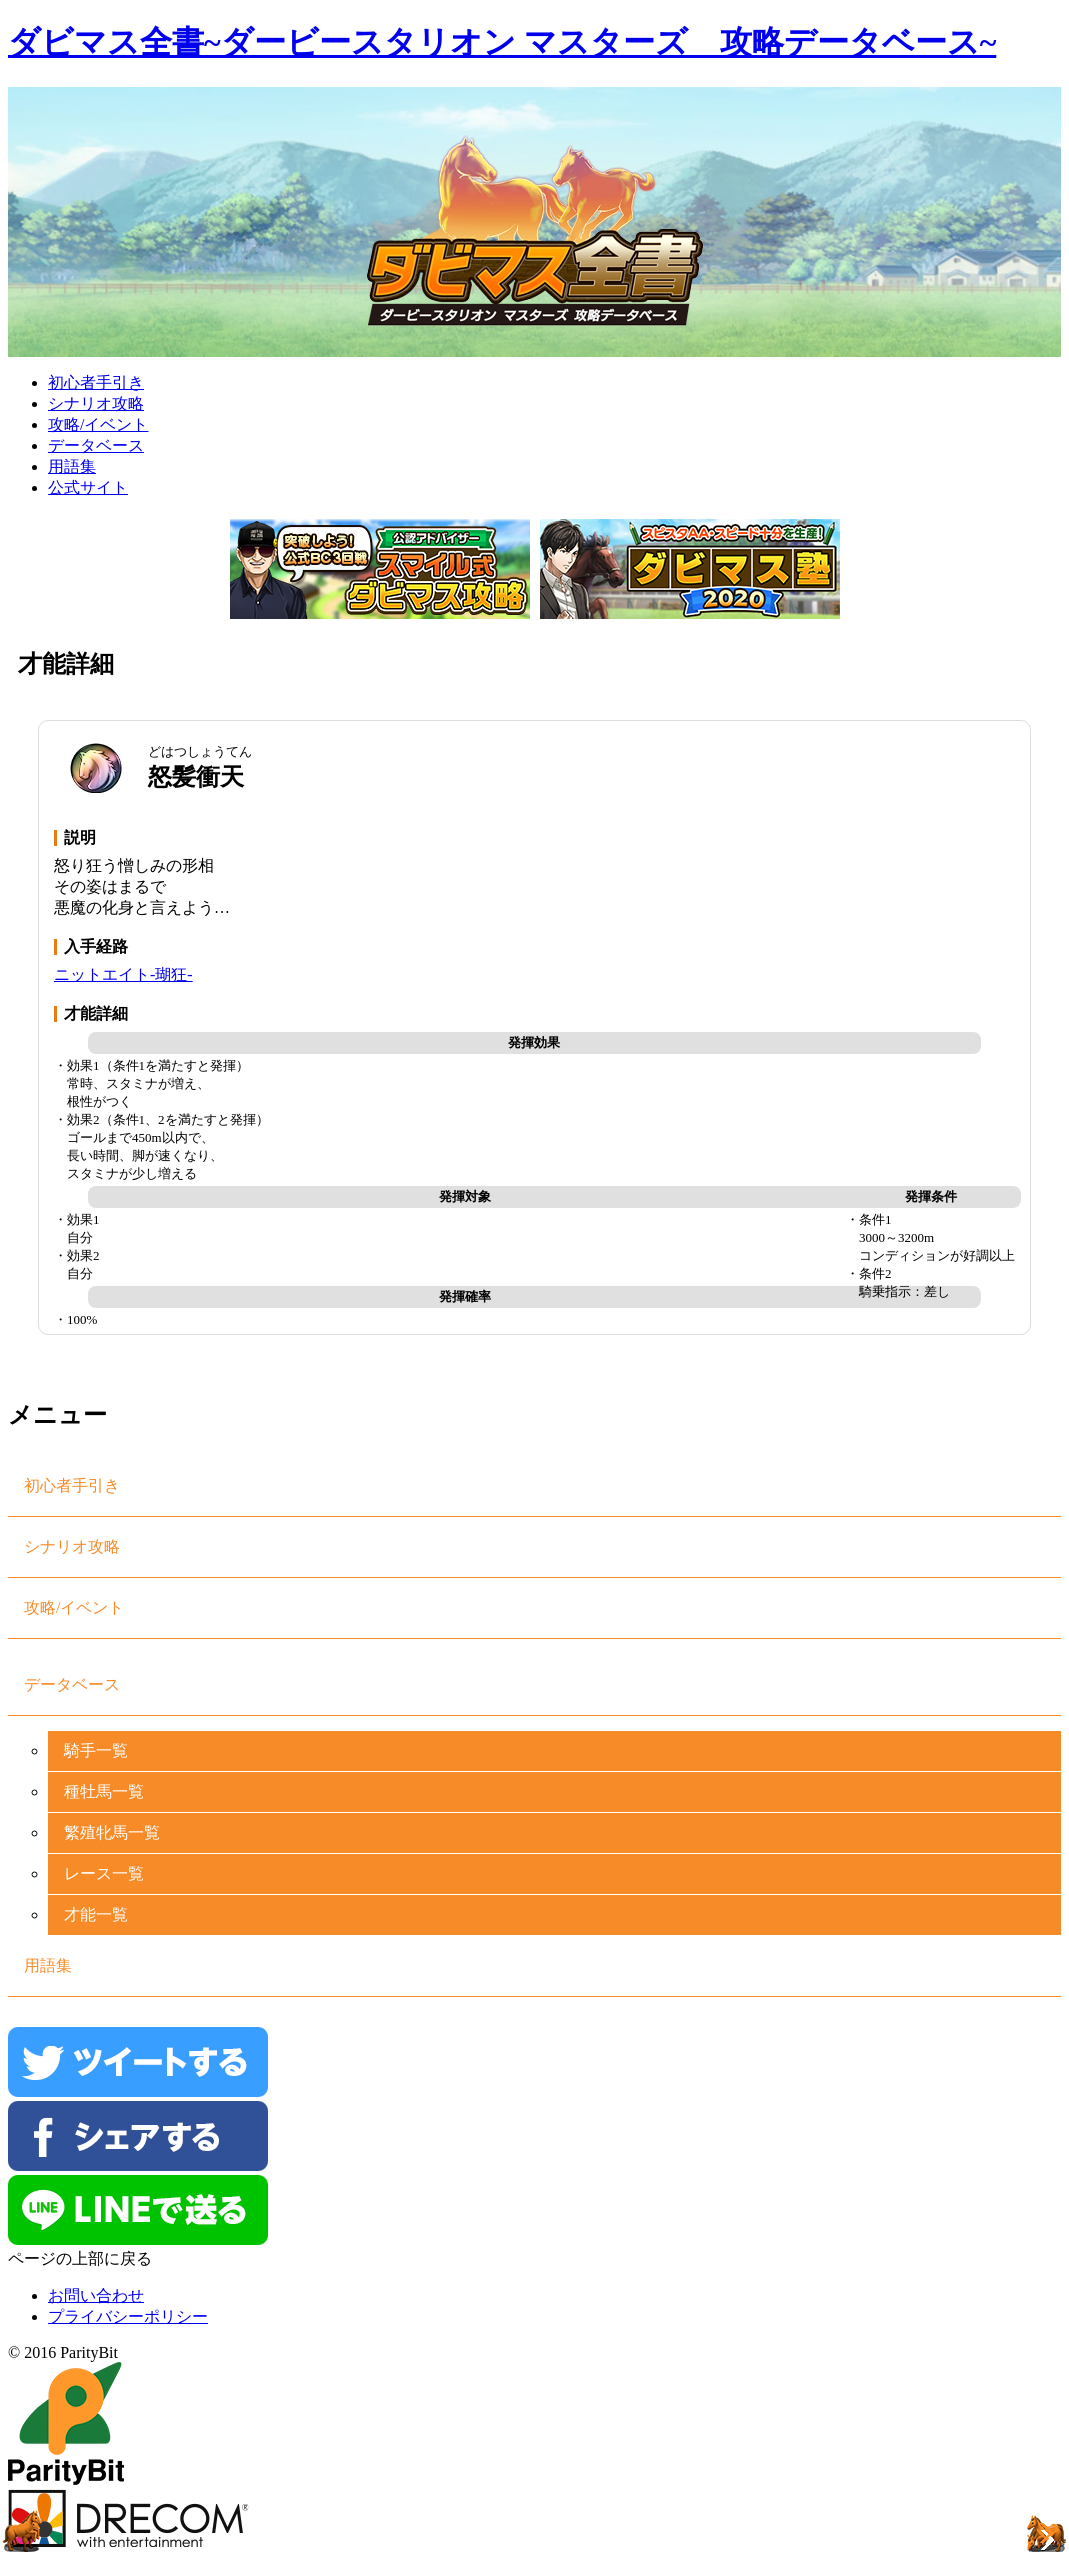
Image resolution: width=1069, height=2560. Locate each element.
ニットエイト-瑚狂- (123, 974)
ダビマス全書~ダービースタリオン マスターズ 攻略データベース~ (502, 42)
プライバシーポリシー (128, 2316)
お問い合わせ (96, 2295)
